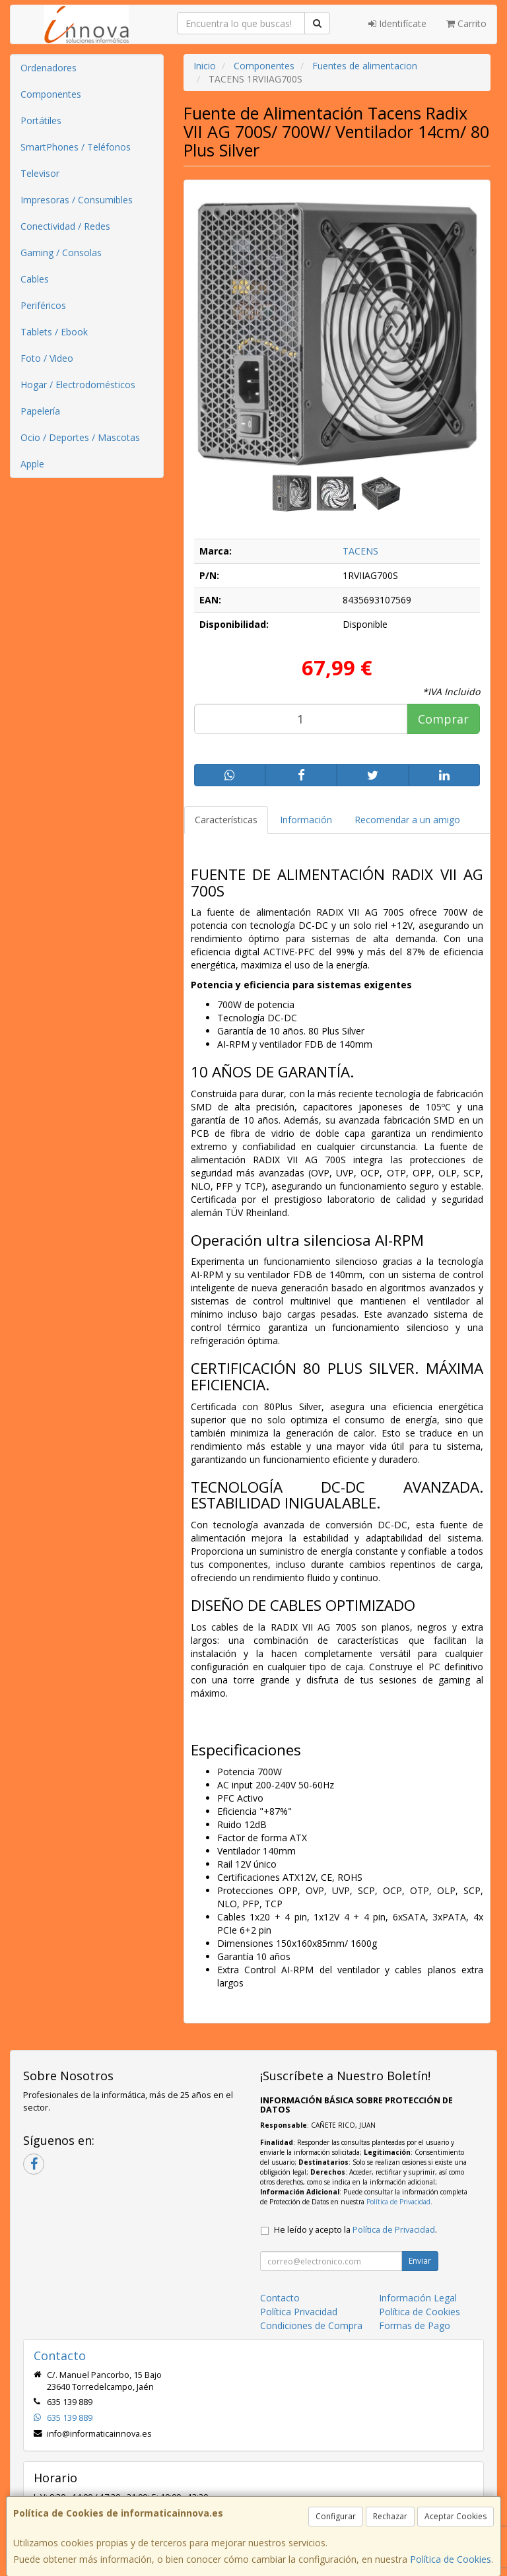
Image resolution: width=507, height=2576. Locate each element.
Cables (34, 279)
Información (306, 819)
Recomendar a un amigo (407, 819)
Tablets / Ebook (54, 331)
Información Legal (418, 2297)
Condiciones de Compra (311, 2325)
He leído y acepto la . (355, 2229)
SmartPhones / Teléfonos (75, 147)
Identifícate (397, 23)
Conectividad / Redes (65, 226)
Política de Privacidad (398, 2201)
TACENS (360, 551)
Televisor (39, 173)
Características (226, 819)
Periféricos (43, 305)
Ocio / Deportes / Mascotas (80, 437)
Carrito (466, 23)
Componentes (50, 94)
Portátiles (40, 120)
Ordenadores (48, 67)
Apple (32, 464)
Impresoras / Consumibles (76, 199)
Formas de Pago (414, 2325)
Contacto (280, 2297)
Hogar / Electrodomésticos (77, 384)
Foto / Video (46, 358)
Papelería (40, 411)
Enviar (420, 2260)
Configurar (336, 2516)
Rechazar (390, 2516)
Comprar (443, 719)
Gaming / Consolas (61, 252)
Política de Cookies (450, 2559)
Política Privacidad (298, 2311)
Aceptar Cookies (455, 2516)
